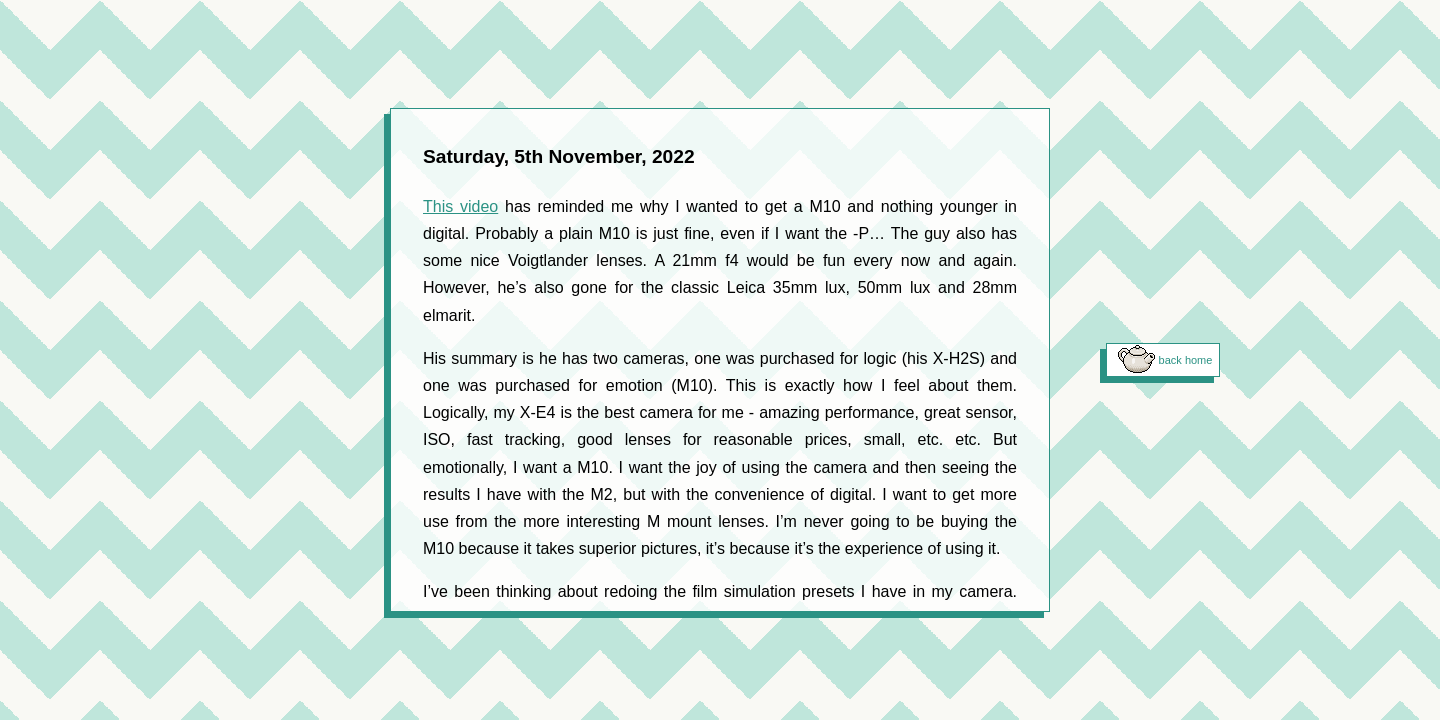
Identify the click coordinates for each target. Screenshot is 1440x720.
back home (1186, 360)
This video (460, 206)
